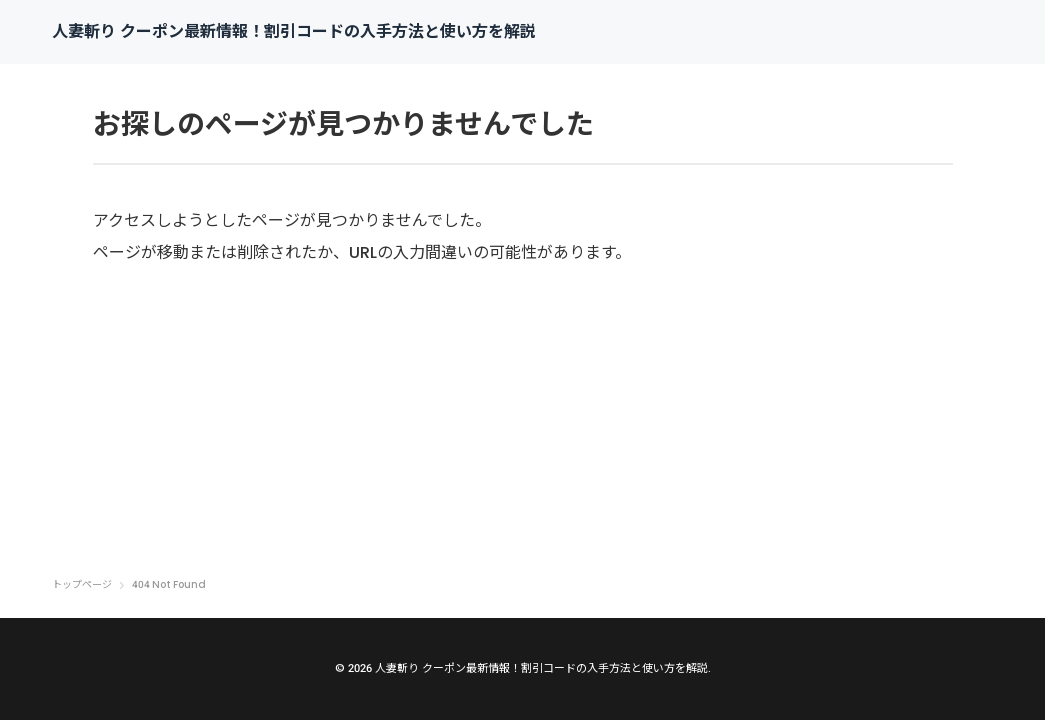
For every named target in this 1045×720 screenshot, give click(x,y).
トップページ (82, 585)
